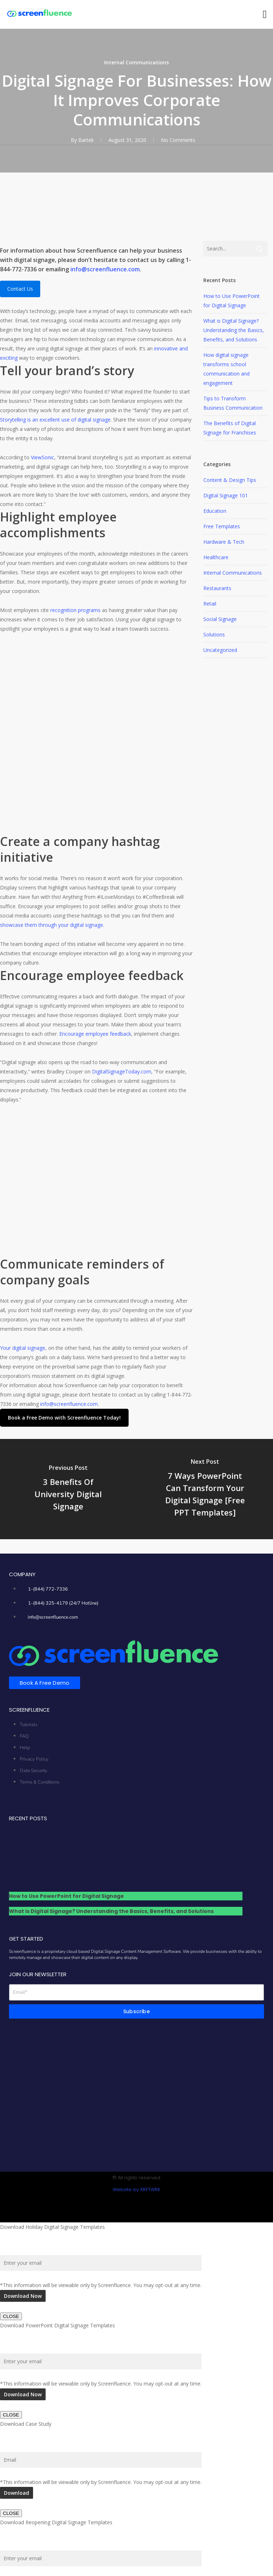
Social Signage (220, 619)
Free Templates (221, 526)
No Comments (178, 140)
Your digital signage (22, 1209)
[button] (264, 14)
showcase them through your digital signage (51, 924)
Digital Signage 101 (225, 495)
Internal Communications (136, 62)
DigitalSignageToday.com (121, 1071)
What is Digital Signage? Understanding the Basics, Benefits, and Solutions (233, 330)
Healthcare (215, 557)
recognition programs (75, 610)
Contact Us (20, 288)
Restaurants (217, 588)
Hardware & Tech (223, 541)
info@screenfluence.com (105, 269)
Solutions (214, 634)
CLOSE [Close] (11, 2177)
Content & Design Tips (229, 480)
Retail (209, 603)
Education (214, 510)
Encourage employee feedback (95, 1033)
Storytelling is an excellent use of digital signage (55, 419)
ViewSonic (42, 457)
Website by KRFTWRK (136, 2050)
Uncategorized (220, 650)
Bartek (86, 140)
